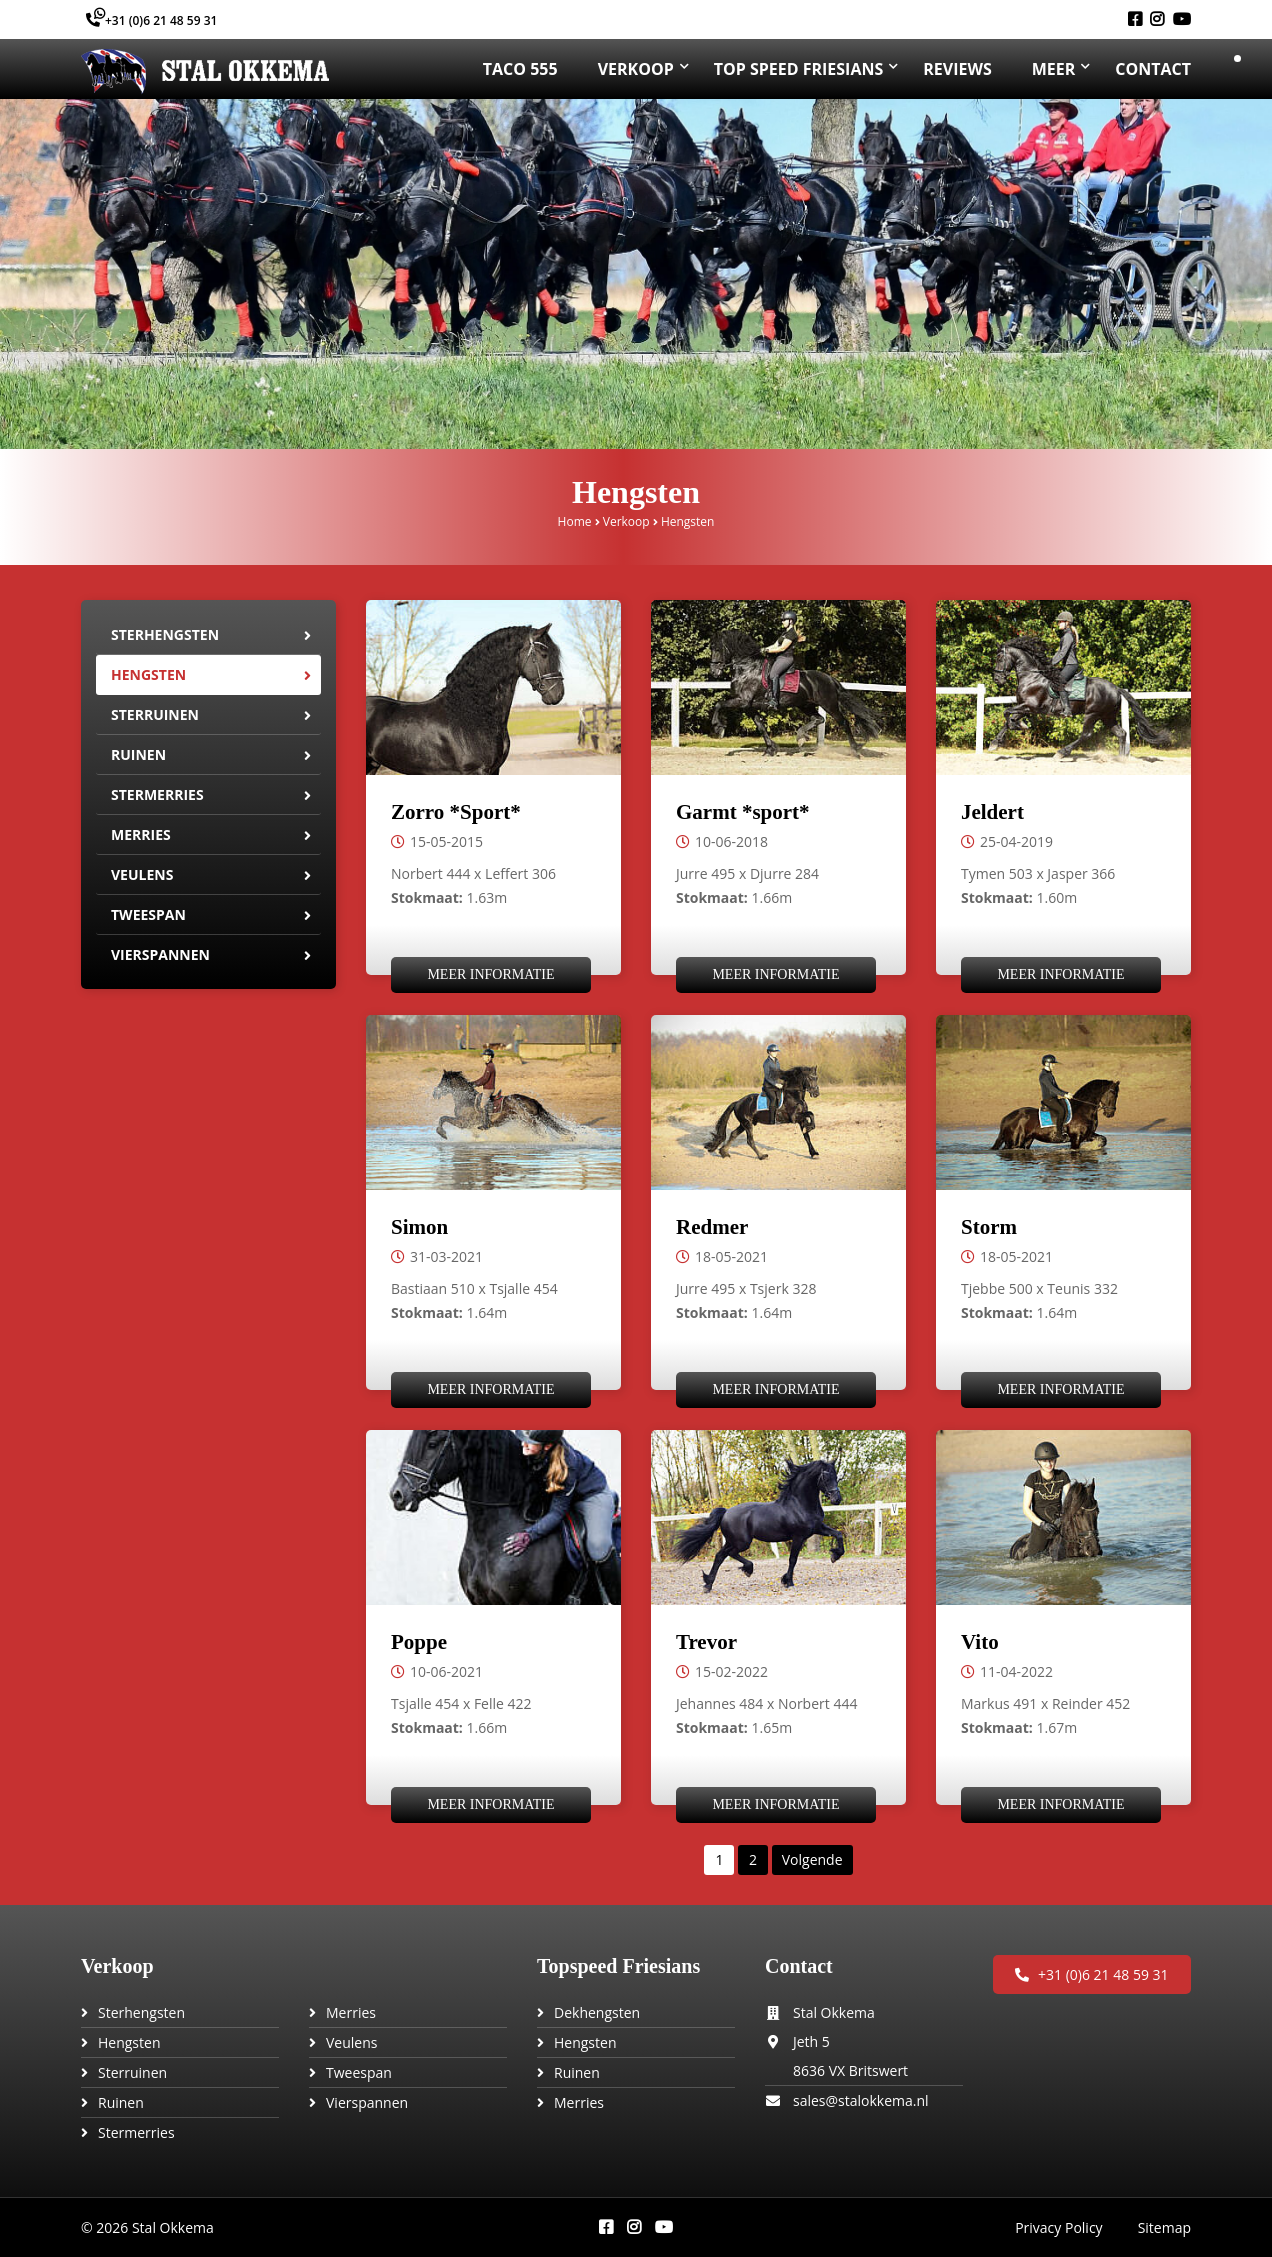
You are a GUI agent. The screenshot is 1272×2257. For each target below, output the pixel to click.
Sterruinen (155, 714)
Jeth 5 (811, 2041)
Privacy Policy (1058, 2227)
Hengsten (148, 674)
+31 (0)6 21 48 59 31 (151, 20)
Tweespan (148, 914)
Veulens (142, 874)
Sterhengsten (165, 634)
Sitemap (1164, 2227)
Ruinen (138, 754)
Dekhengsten (597, 2012)
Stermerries (157, 794)
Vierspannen (160, 954)
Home (575, 521)
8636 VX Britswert (850, 2070)
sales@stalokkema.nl (861, 2100)
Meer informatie (490, 974)
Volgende (812, 1859)
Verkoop (626, 521)
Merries (141, 834)
